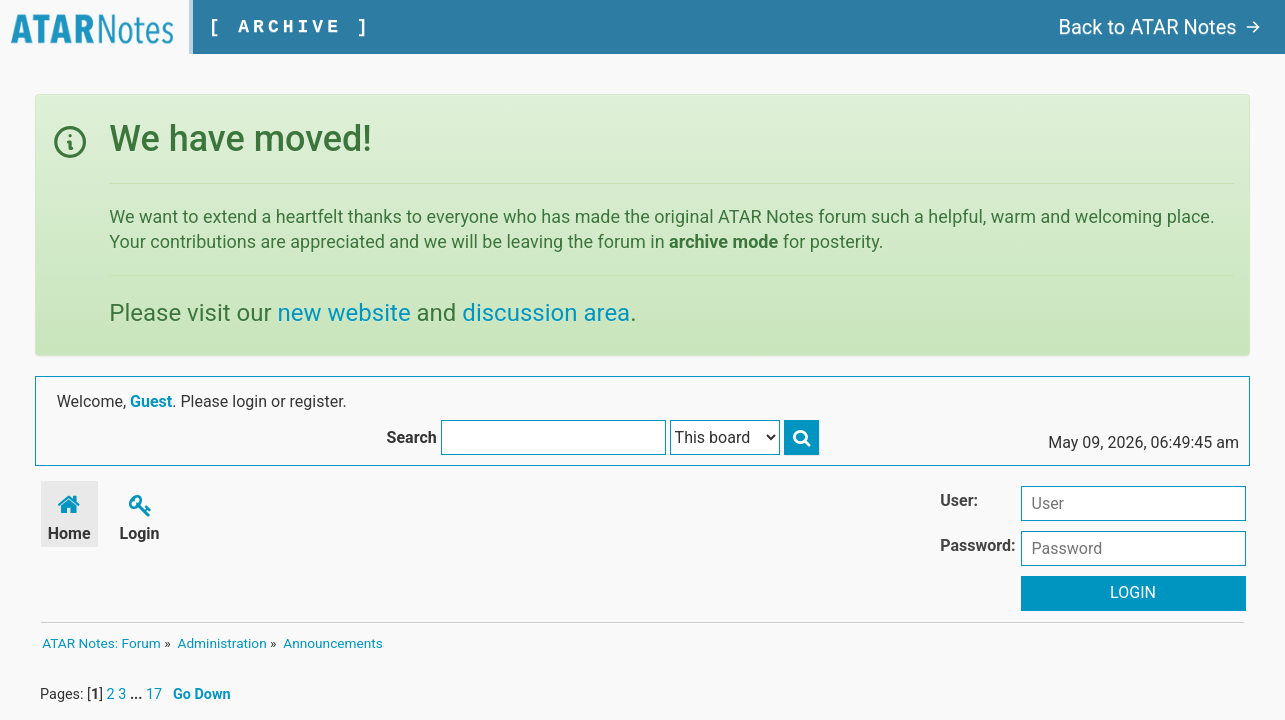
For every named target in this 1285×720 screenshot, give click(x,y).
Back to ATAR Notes (1164, 27)
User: (967, 502)
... (135, 704)
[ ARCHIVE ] (303, 27)
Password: (985, 547)
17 (151, 704)
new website (341, 313)
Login (139, 516)
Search (835, 404)
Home (68, 516)
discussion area (544, 313)
